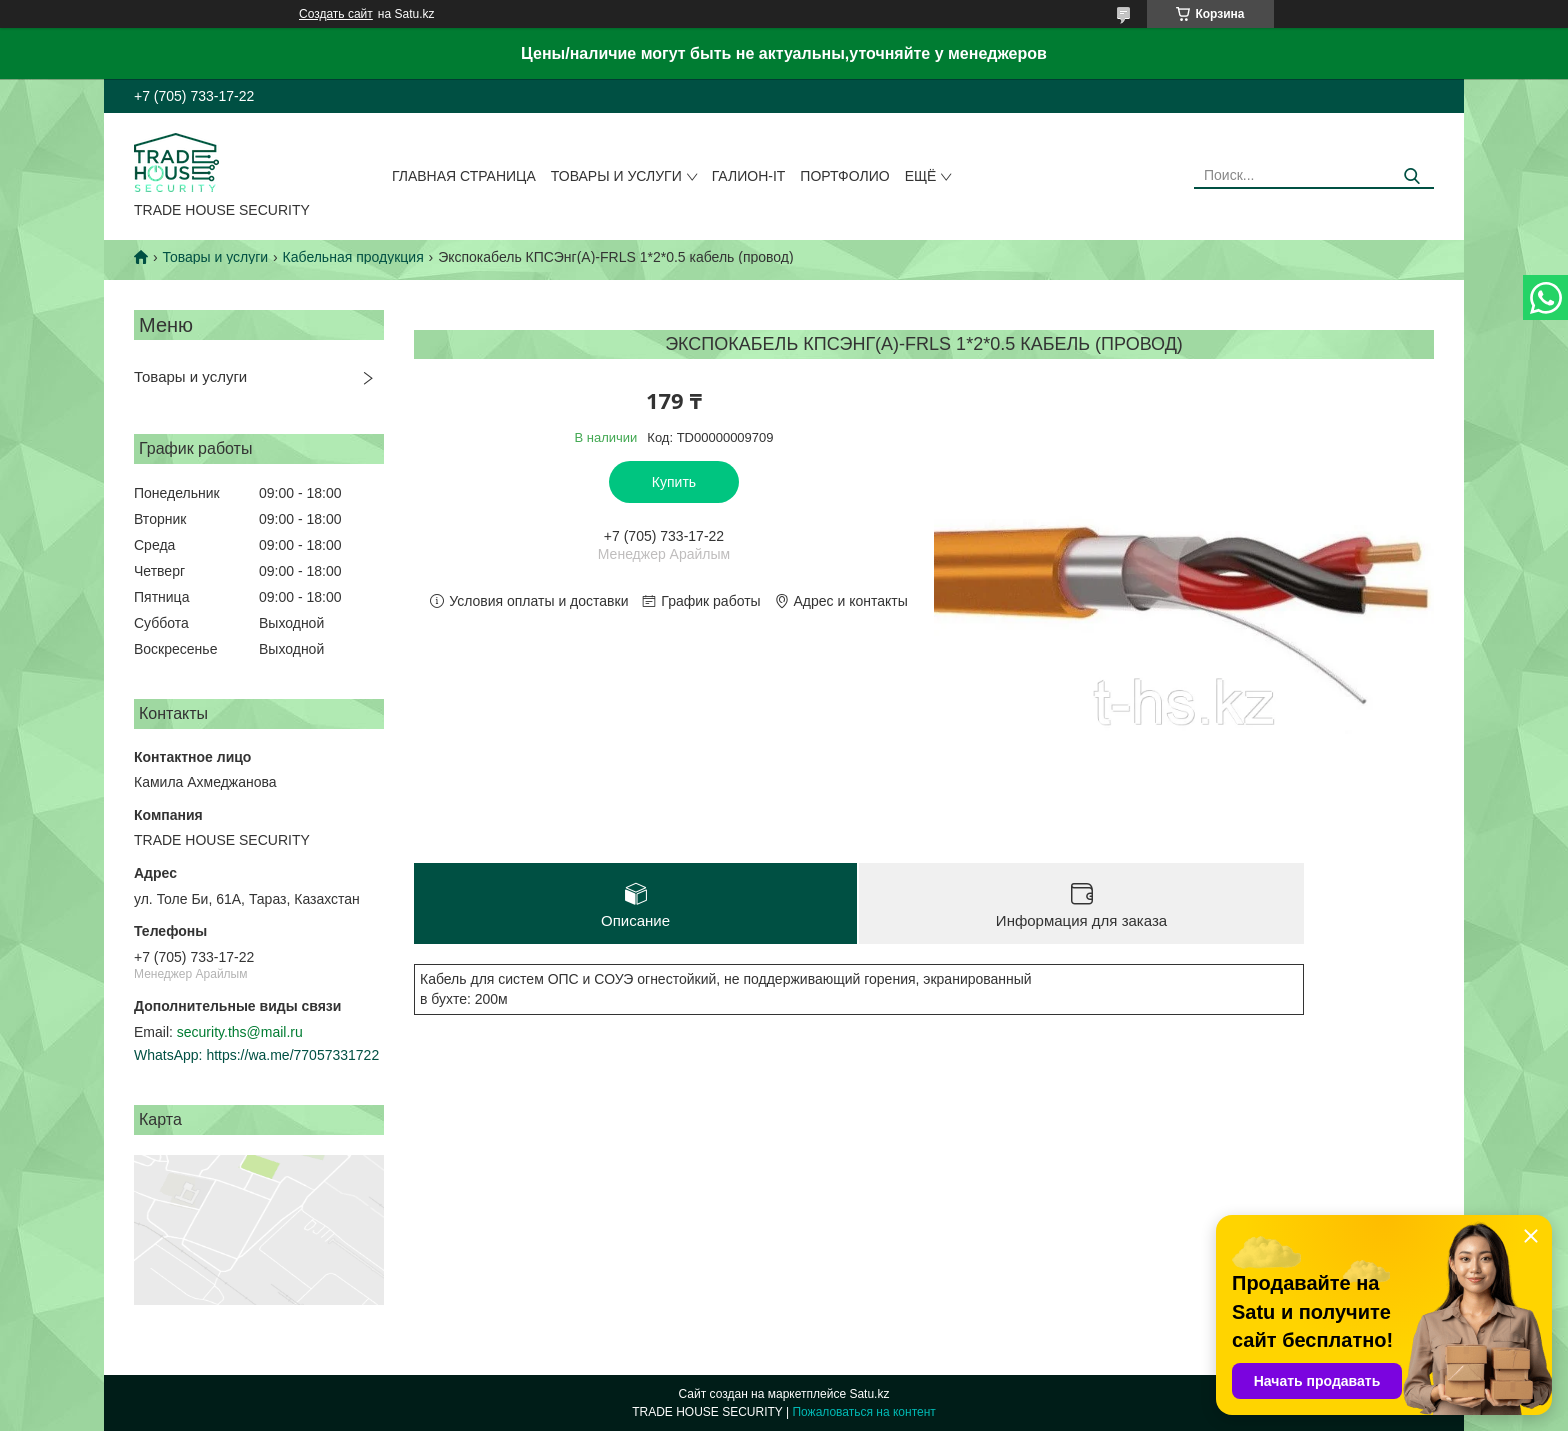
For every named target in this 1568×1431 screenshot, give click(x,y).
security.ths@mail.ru (240, 1032)
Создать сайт (336, 14)
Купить (674, 482)
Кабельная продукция (353, 257)
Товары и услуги (616, 176)
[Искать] (1411, 176)
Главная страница (464, 176)
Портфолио (844, 176)
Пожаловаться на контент (863, 1412)
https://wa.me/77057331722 (292, 1055)
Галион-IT (749, 176)
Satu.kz (869, 1394)
